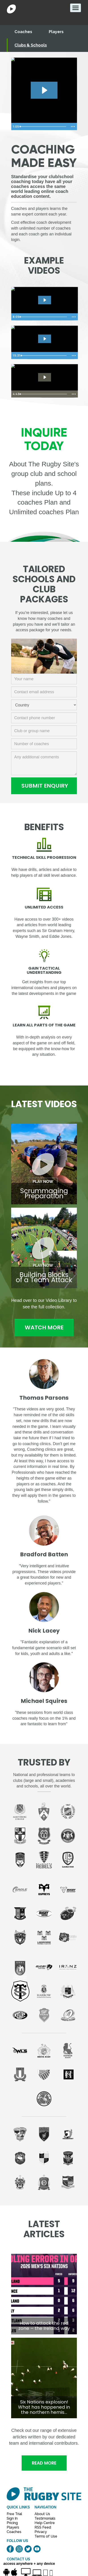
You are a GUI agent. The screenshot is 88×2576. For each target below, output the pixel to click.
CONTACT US (18, 2559)
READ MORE (44, 2463)
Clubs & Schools (30, 45)
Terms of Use (43, 2536)
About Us (42, 2514)
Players (56, 31)
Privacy (41, 2532)
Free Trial (14, 2514)
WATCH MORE (44, 1327)
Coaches (23, 31)
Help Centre (43, 2523)
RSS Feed (43, 2527)
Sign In (12, 2518)
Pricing (12, 2523)
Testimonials (43, 2518)
